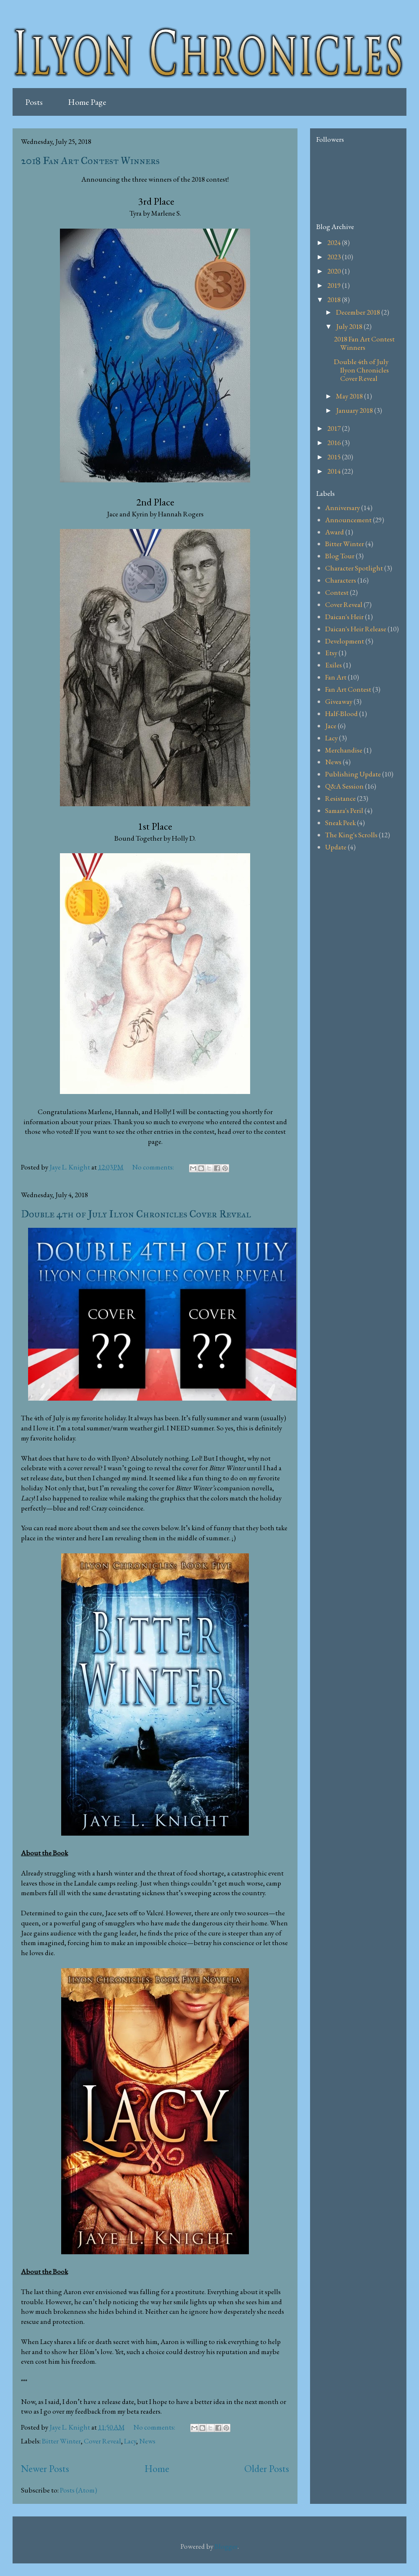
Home (157, 2468)
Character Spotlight (354, 568)
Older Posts (266, 2468)
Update (336, 847)
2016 (334, 442)
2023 (334, 256)
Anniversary (342, 507)
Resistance (340, 798)
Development (344, 641)
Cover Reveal (102, 2441)
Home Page (87, 101)
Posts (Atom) (78, 2490)
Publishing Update (353, 774)
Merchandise (343, 750)
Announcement (348, 519)
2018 (334, 299)
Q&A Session (344, 786)
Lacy (130, 2441)
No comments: (153, 1167)
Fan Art (336, 677)
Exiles (333, 664)
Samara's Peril (344, 810)
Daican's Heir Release (355, 628)
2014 (334, 471)
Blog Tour (339, 555)
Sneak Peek (340, 822)
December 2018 (358, 312)
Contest (337, 592)
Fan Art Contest (348, 689)
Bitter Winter (61, 2441)
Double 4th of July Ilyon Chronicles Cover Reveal (136, 1214)
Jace (330, 725)
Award (334, 532)
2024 (334, 242)
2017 (334, 428)
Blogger (226, 2546)
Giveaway (338, 701)
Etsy (331, 652)
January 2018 (355, 410)
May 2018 (350, 396)
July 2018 (350, 326)
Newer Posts (45, 2468)
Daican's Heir (344, 616)
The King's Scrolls (351, 834)
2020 (334, 271)
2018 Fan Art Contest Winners (90, 160)
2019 (334, 285)
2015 (334, 456)
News (147, 2441)
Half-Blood (341, 713)
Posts (34, 101)
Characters (340, 580)
